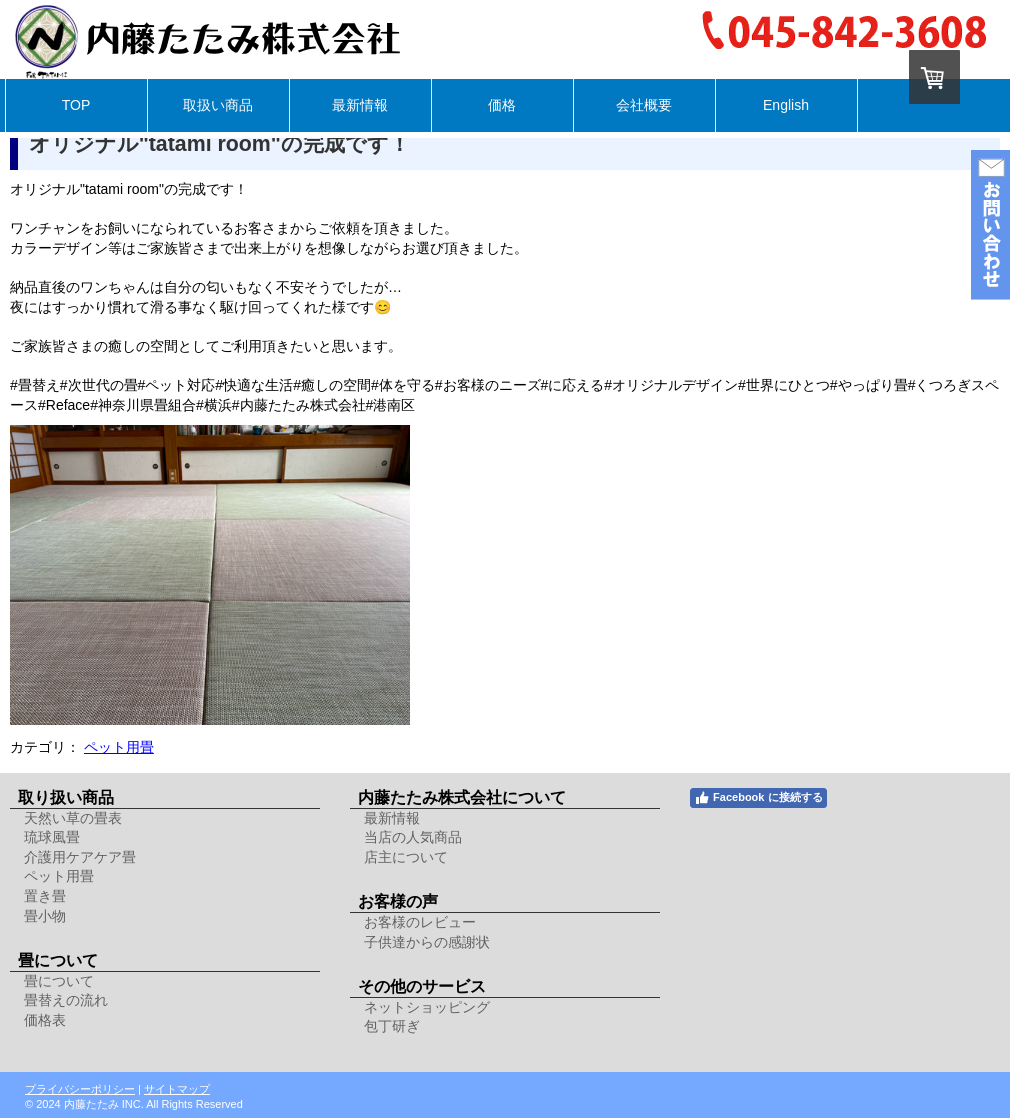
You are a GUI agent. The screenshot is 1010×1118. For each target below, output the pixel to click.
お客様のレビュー (420, 922)
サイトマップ (177, 1089)
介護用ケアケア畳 (80, 857)
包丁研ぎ (392, 1026)
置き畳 (45, 896)
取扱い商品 (218, 105)
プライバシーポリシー (80, 1089)
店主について (406, 857)
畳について (59, 981)
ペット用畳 (119, 747)
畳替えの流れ (66, 1000)
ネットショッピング (427, 1007)
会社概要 (644, 105)
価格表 (45, 1020)
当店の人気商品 (413, 837)
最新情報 (360, 105)
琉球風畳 (52, 837)
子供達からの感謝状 (427, 942)
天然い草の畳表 (73, 818)
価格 (502, 105)
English (786, 105)
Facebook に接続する (758, 798)
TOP (76, 105)
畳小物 (45, 916)
